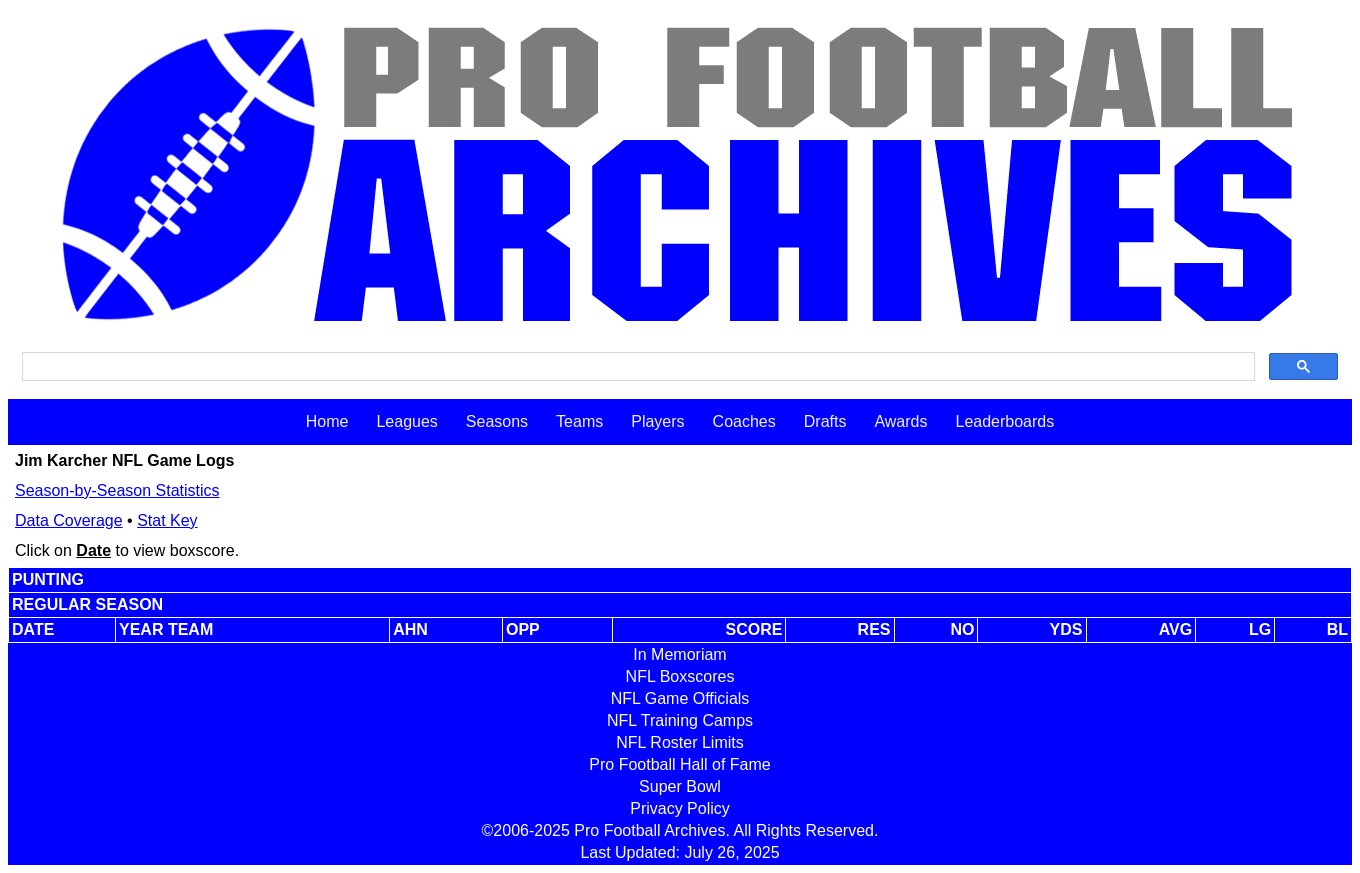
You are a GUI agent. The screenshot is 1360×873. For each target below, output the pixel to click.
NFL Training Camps (680, 720)
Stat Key (167, 520)
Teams (579, 421)
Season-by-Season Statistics (117, 490)
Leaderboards (1004, 421)
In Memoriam (679, 654)
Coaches (744, 421)
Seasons (497, 421)
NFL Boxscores (680, 676)
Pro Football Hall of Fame (679, 764)
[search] (636, 367)
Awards (900, 421)
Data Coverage (69, 520)
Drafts (825, 421)
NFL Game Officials (680, 698)
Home (327, 421)
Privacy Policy (680, 808)
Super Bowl (680, 786)
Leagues (406, 421)
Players (657, 421)
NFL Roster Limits (679, 742)
